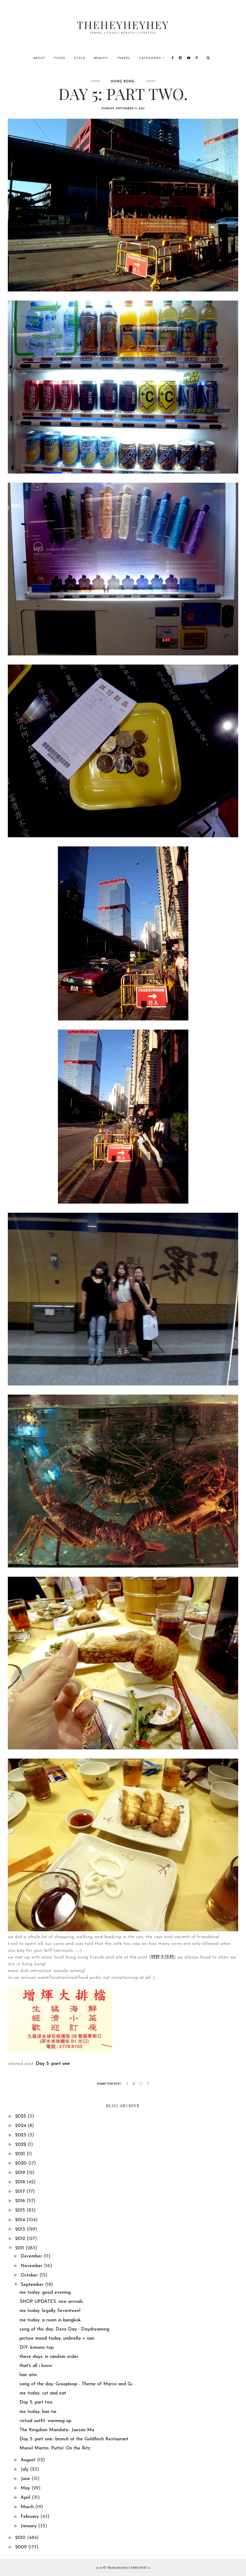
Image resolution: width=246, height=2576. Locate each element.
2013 (21, 2229)
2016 (21, 2200)
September (33, 2284)
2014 (21, 2220)
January (29, 2526)
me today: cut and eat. (43, 2393)
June (26, 2478)
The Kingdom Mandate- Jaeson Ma (57, 2430)
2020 (21, 2163)
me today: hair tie (38, 2411)
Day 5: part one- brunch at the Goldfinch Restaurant (74, 2439)
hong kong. (123, 81)
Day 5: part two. (36, 2402)
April (26, 2497)
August (29, 2460)
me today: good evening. (45, 2292)
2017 (20, 2191)
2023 (21, 2135)
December (32, 2256)
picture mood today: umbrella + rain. (57, 2338)
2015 (21, 2210)
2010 (21, 2537)
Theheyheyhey (123, 25)
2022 (21, 2144)
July (25, 2469)
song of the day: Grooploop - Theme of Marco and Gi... (77, 2384)
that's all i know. (36, 2365)
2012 (21, 2238)
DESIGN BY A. (141, 2567)
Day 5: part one (53, 2063)
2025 (21, 2116)
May (26, 2488)
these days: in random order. (49, 2356)
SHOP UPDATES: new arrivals (51, 2301)
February (30, 2516)
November (32, 2265)
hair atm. (29, 2374)
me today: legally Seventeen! (50, 2310)
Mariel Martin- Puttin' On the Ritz (55, 2448)
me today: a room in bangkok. (51, 2320)
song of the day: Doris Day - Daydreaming (64, 2329)
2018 (21, 2182)
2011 (20, 2248)
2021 (21, 2153)
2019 (21, 2172)
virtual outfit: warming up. (46, 2420)
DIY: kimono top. (37, 2347)
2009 (21, 2547)
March (28, 2507)
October (30, 2275)
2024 (21, 2125)
